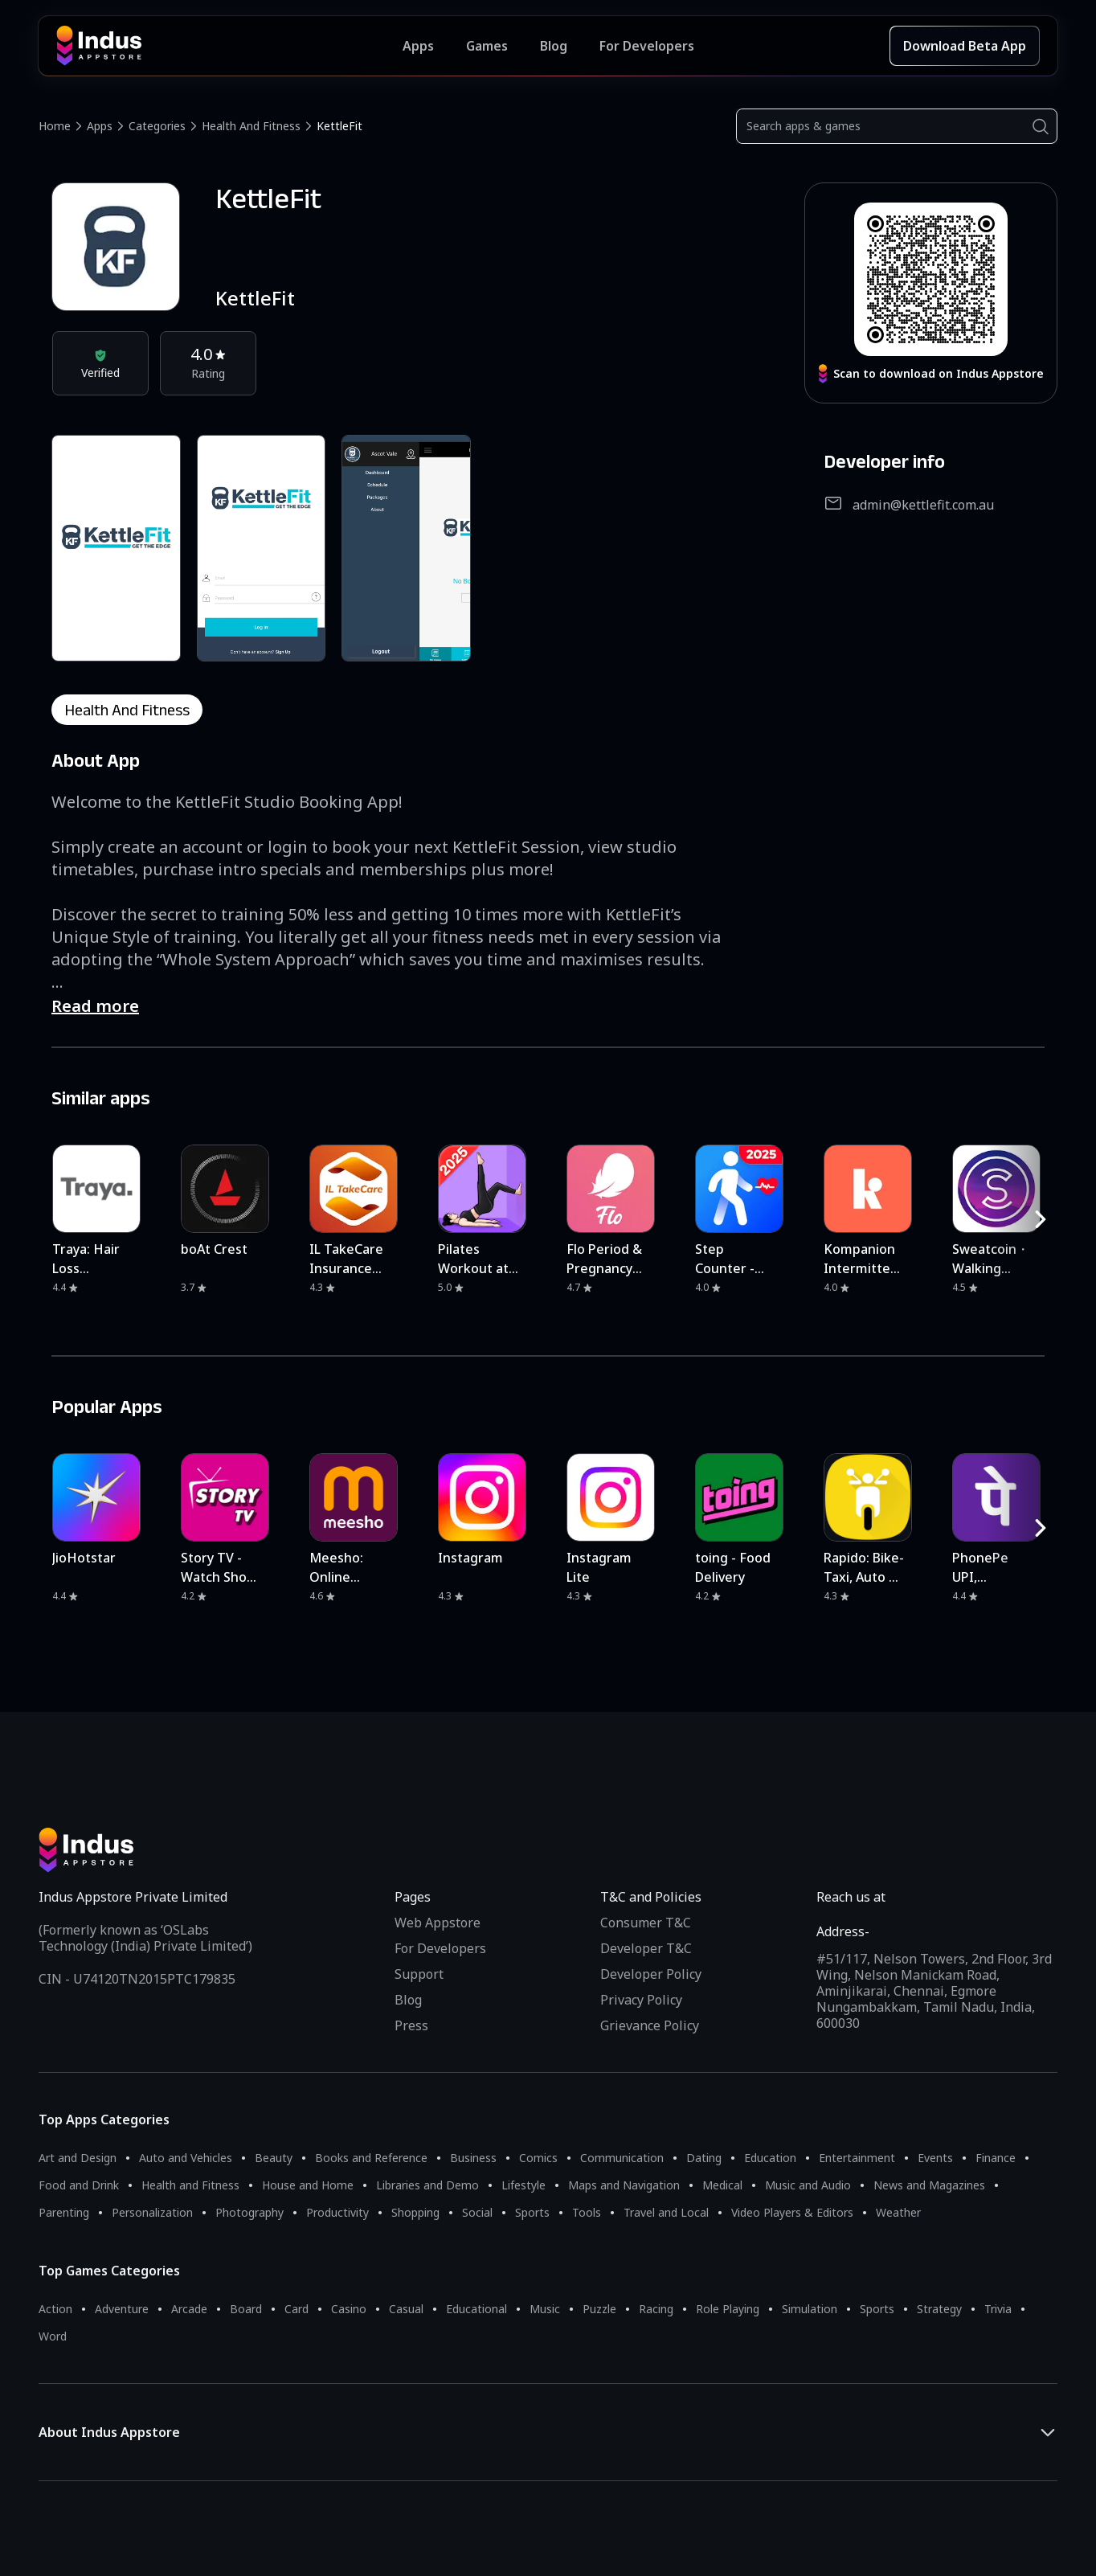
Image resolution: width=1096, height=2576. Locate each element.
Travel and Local (666, 2212)
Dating (704, 2157)
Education (770, 2157)
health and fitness (127, 710)
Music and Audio (808, 2185)
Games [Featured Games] (487, 46)
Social (477, 2212)
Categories (157, 125)
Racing (656, 2308)
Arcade (189, 2308)
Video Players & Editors (792, 2212)
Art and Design (78, 2157)
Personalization (152, 2212)
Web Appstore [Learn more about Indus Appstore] (438, 1923)
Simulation (809, 2308)
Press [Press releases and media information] (411, 2025)
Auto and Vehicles (185, 2157)
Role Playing (727, 2308)
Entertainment (857, 2157)
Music (545, 2308)
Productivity (337, 2212)
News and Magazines (929, 2185)
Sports (532, 2212)
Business (473, 2157)
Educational (476, 2308)
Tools (586, 2212)
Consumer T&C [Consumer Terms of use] (645, 1923)
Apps (99, 125)
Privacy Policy (641, 2000)
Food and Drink (79, 2185)
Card (296, 2308)
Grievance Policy (649, 2025)
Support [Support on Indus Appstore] (419, 1974)
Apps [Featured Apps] (418, 46)
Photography (249, 2212)
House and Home (308, 2185)
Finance (995, 2157)
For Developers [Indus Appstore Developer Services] (646, 46)
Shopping (415, 2212)
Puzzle (599, 2308)
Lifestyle (523, 2185)
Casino (348, 2308)
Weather (898, 2212)
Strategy (939, 2308)
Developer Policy (650, 1974)
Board (246, 2308)
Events (935, 2157)
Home (55, 125)
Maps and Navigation (624, 2185)
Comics (538, 2157)
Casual (406, 2308)
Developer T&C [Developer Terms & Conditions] (646, 1948)
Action (55, 2308)
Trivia (998, 2308)
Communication (622, 2157)
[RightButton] (1040, 1219)
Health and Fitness (251, 125)
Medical (722, 2185)
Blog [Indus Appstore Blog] (553, 46)
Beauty (273, 2157)
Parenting (64, 2212)
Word (53, 2336)
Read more (95, 1006)
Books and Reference (371, 2157)
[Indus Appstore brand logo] (229, 46)
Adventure (122, 2308)
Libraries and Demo (427, 2185)
